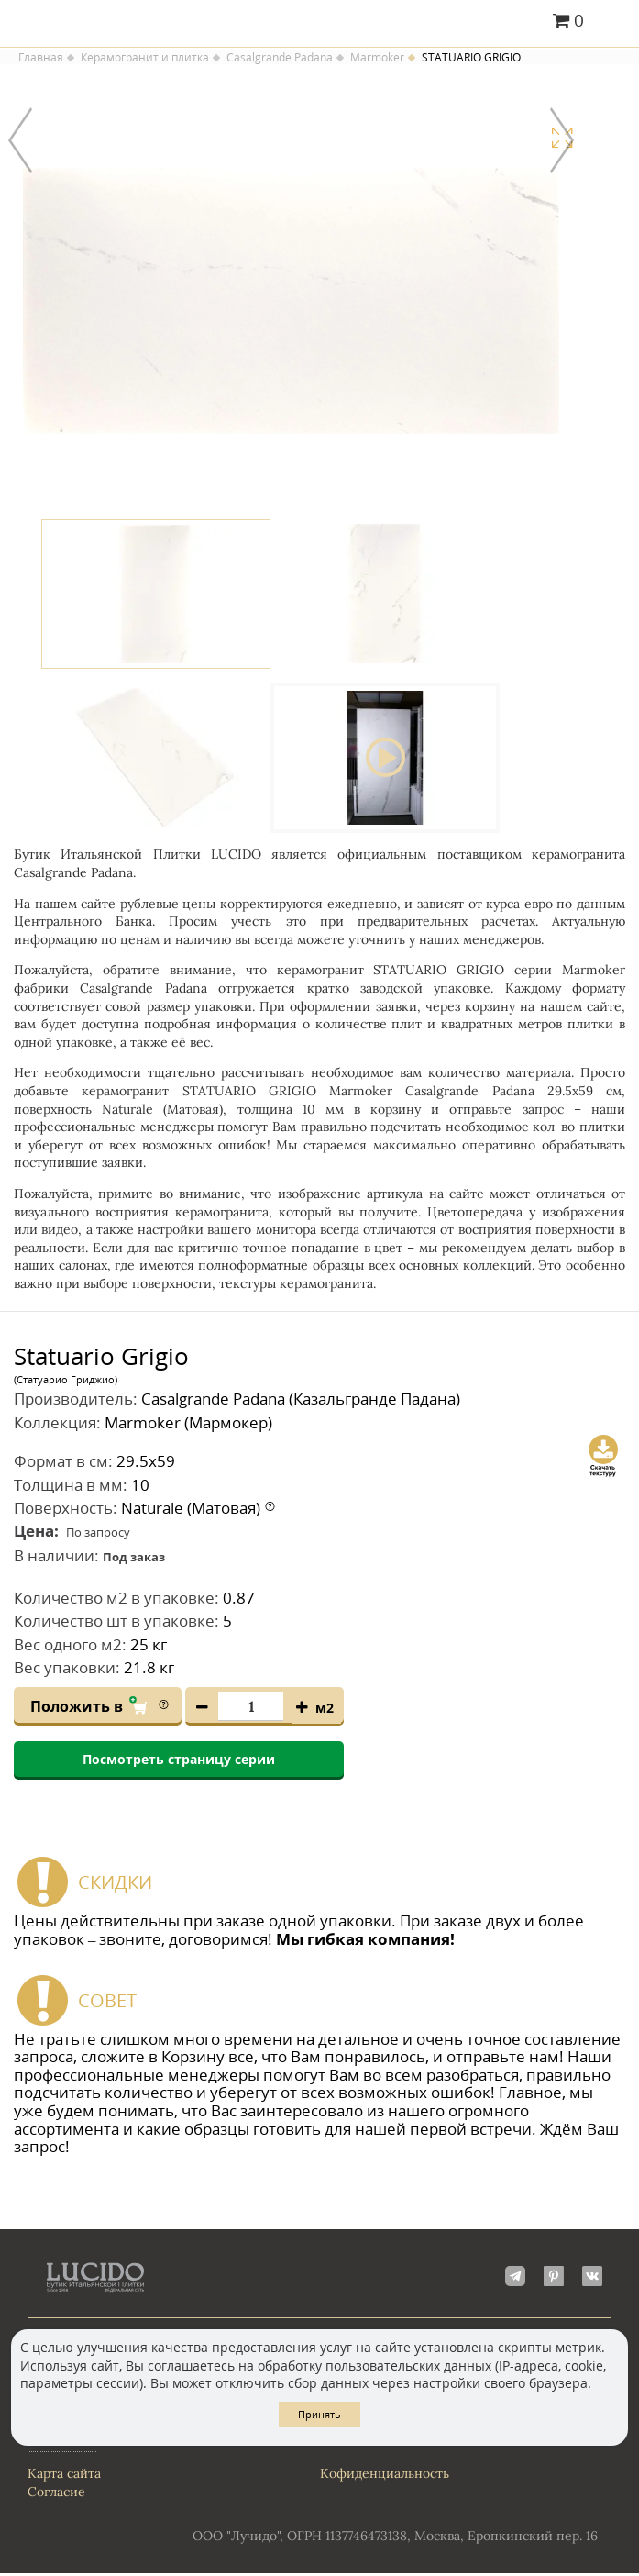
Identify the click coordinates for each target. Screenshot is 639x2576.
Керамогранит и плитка (145, 57)
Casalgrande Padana (279, 57)
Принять (319, 2414)
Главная (40, 57)
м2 (324, 1709)
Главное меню (613, 22)
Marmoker (377, 57)
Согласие (56, 2493)
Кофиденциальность (384, 2475)
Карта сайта (64, 2475)
